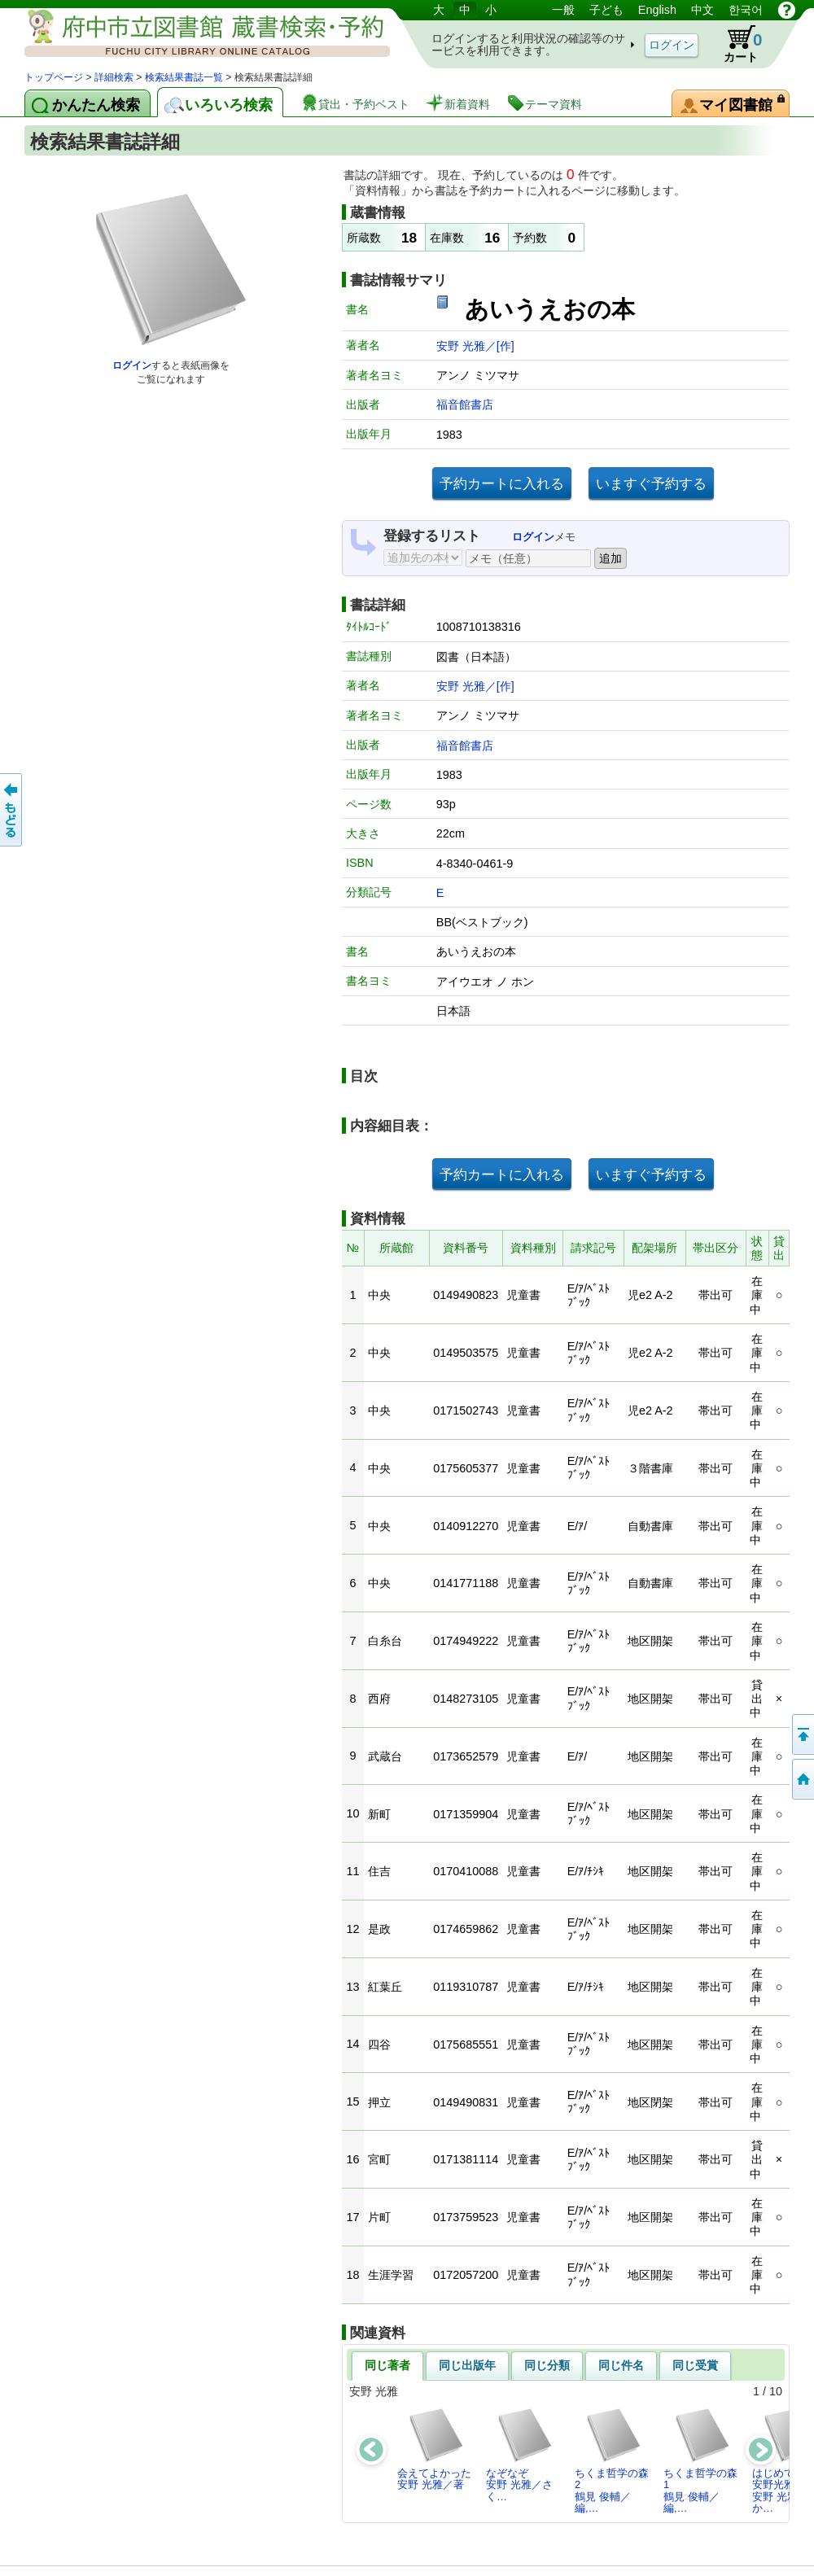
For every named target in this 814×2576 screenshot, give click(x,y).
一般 (563, 9)
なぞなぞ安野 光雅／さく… (520, 2455)
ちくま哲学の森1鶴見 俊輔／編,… (700, 2460)
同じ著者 (387, 2365)
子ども (606, 9)
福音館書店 (464, 404)
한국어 (746, 9)
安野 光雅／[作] (475, 345)
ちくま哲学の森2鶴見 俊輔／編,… (612, 2460)
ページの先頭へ (802, 1734)
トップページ (53, 77)
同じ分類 (547, 2365)
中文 (702, 9)
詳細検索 (113, 77)
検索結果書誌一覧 (184, 77)
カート (735, 43)
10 (775, 2391)
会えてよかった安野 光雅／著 (434, 2449)
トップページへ (802, 1779)
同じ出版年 (467, 2365)
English (657, 9)
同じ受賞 (695, 2365)
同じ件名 (621, 2365)
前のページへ (12, 809)
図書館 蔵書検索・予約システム (195, 34)
